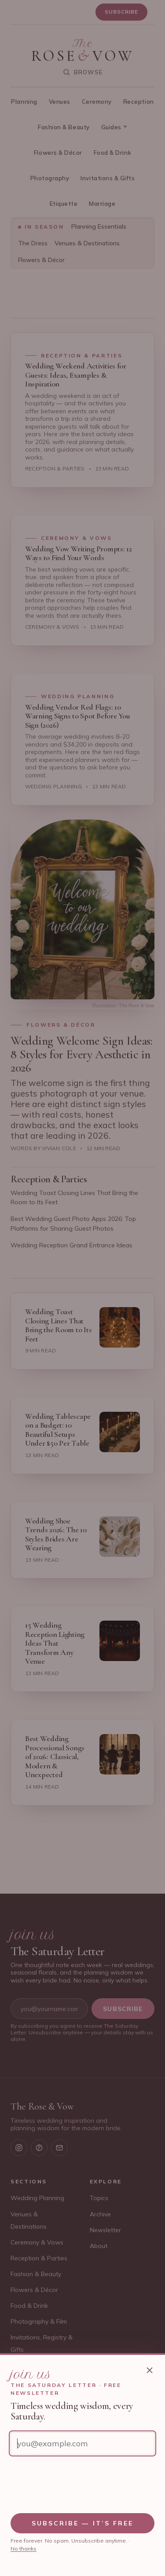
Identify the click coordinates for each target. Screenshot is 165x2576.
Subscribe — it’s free (83, 2523)
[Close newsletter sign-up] (149, 2370)
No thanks (24, 2548)
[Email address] (82, 2443)
